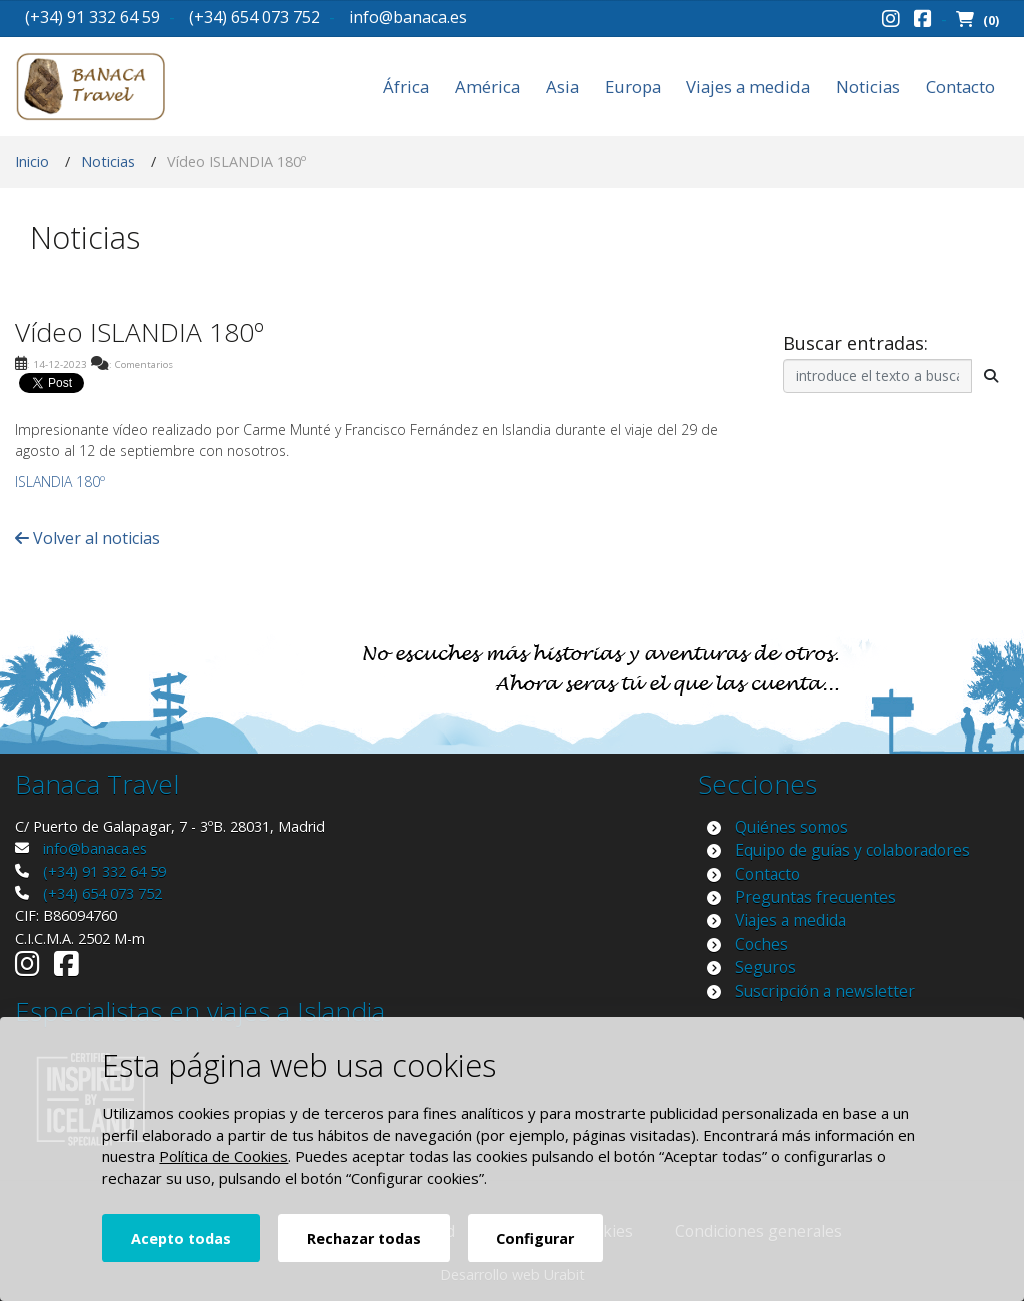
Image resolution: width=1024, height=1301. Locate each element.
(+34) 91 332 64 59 (92, 17)
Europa (633, 86)
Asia (562, 86)
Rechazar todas (364, 1238)
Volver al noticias (87, 538)
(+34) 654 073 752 (254, 17)
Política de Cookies (223, 1156)
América (487, 86)
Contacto (960, 86)
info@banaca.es (408, 17)
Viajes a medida (748, 86)
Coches (761, 944)
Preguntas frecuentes (815, 897)
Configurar (535, 1238)
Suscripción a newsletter (825, 991)
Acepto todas (181, 1238)
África (406, 86)
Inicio (32, 161)
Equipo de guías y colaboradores (852, 850)
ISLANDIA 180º (60, 481)
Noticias (868, 86)
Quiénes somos (791, 827)
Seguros (765, 967)
